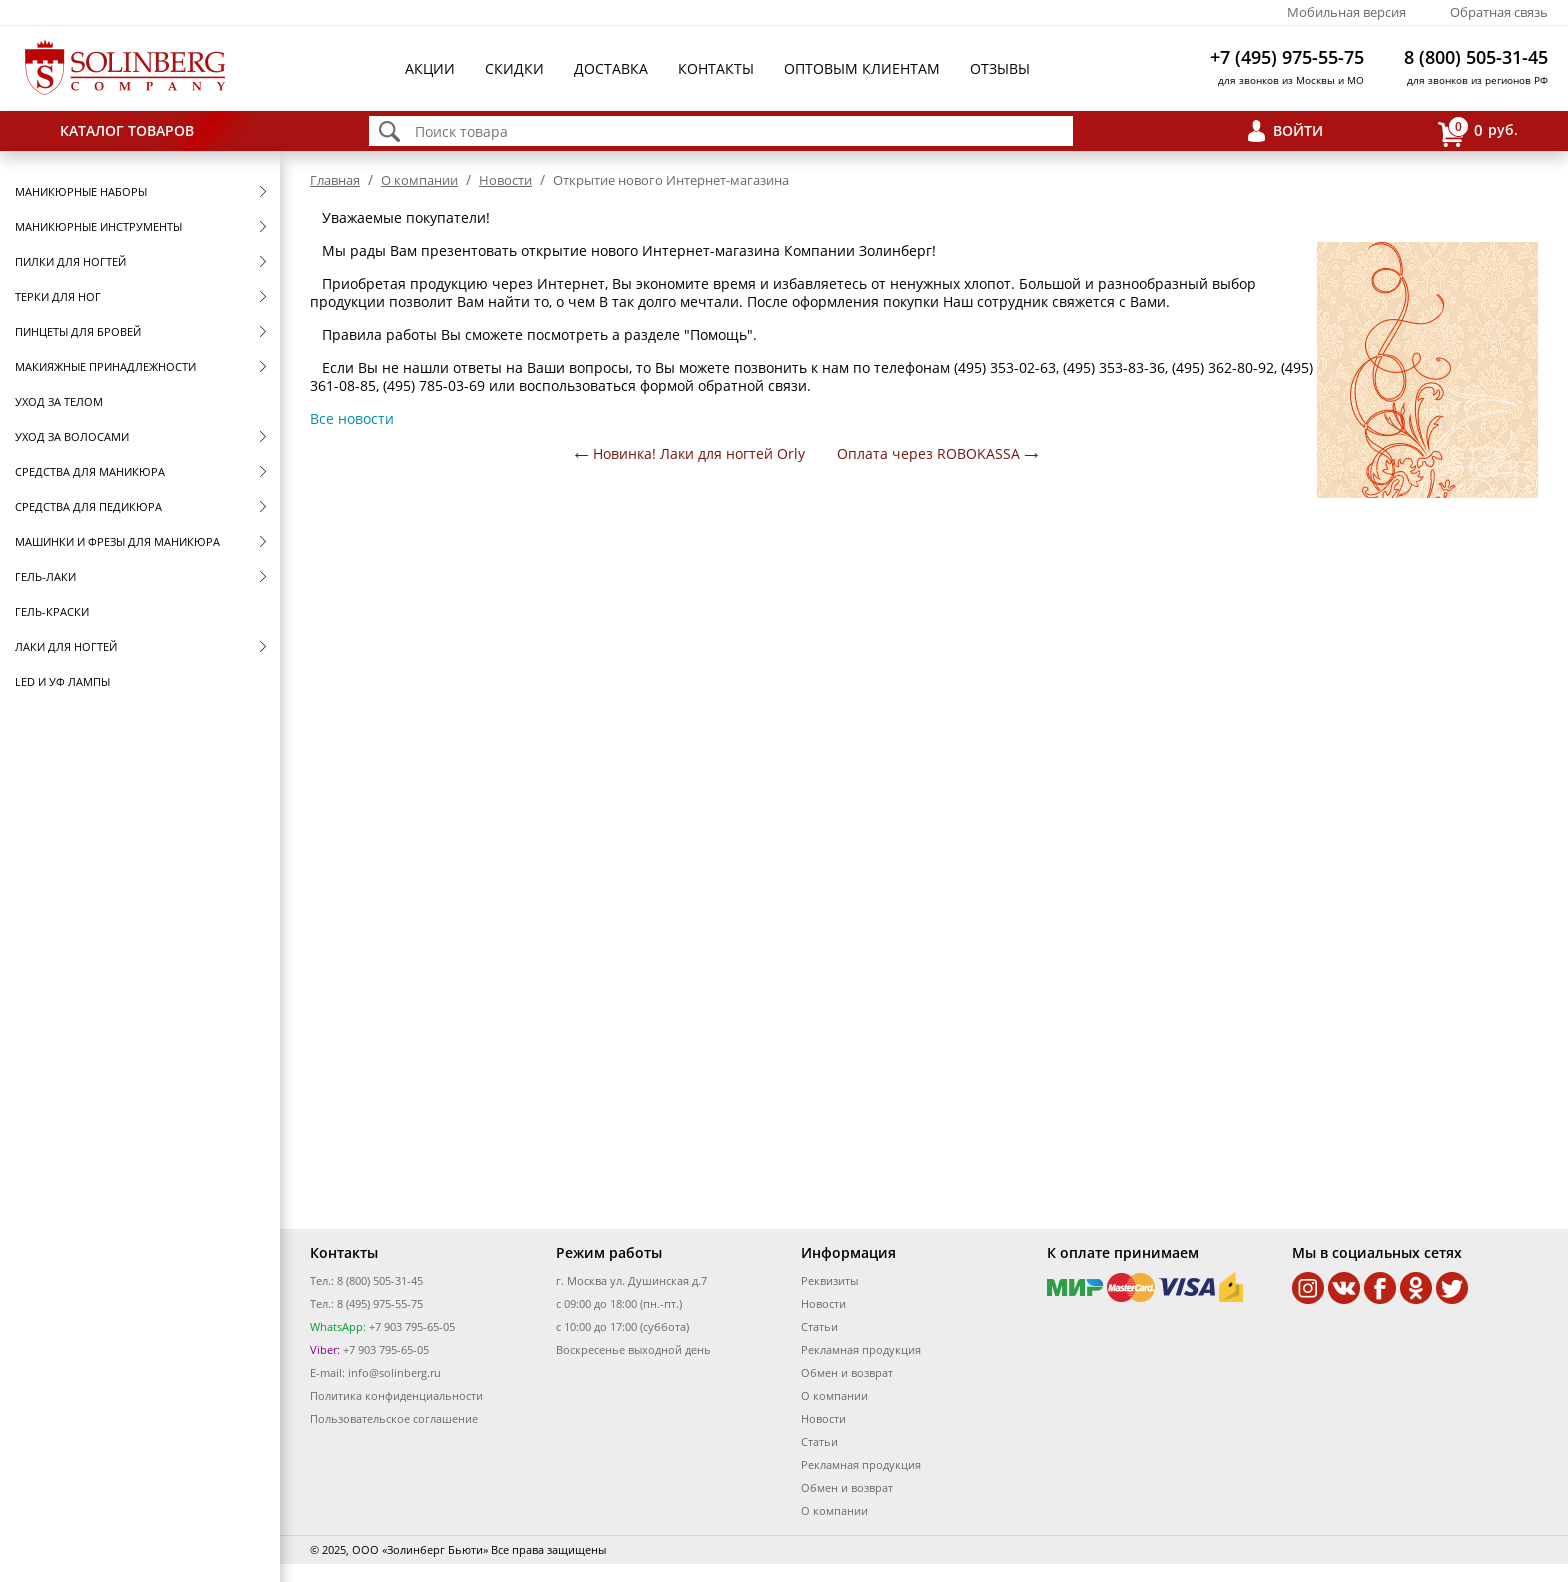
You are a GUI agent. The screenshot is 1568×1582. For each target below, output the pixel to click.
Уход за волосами (72, 436)
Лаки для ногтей (66, 646)
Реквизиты (829, 1280)
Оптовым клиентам (862, 68)
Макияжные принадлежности (105, 366)
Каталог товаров (127, 130)
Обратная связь (1499, 12)
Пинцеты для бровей (78, 331)
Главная (335, 180)
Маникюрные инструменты (98, 226)
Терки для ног (58, 296)
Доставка (611, 68)
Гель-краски (52, 611)
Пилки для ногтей (70, 261)
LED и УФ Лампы (62, 681)
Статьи (819, 1326)
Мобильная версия (1346, 12)
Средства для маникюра (90, 471)
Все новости (352, 418)
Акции (430, 68)
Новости (505, 180)
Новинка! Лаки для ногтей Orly (699, 453)
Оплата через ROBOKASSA (928, 453)
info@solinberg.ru (394, 1372)
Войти (1298, 130)
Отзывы (1000, 68)
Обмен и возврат (847, 1372)
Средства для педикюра (88, 506)
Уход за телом (59, 401)
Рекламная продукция (861, 1349)
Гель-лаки (45, 576)
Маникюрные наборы (81, 191)
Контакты (716, 68)
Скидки (514, 68)
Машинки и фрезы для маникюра (117, 541)
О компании (419, 180)
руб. (1478, 131)
